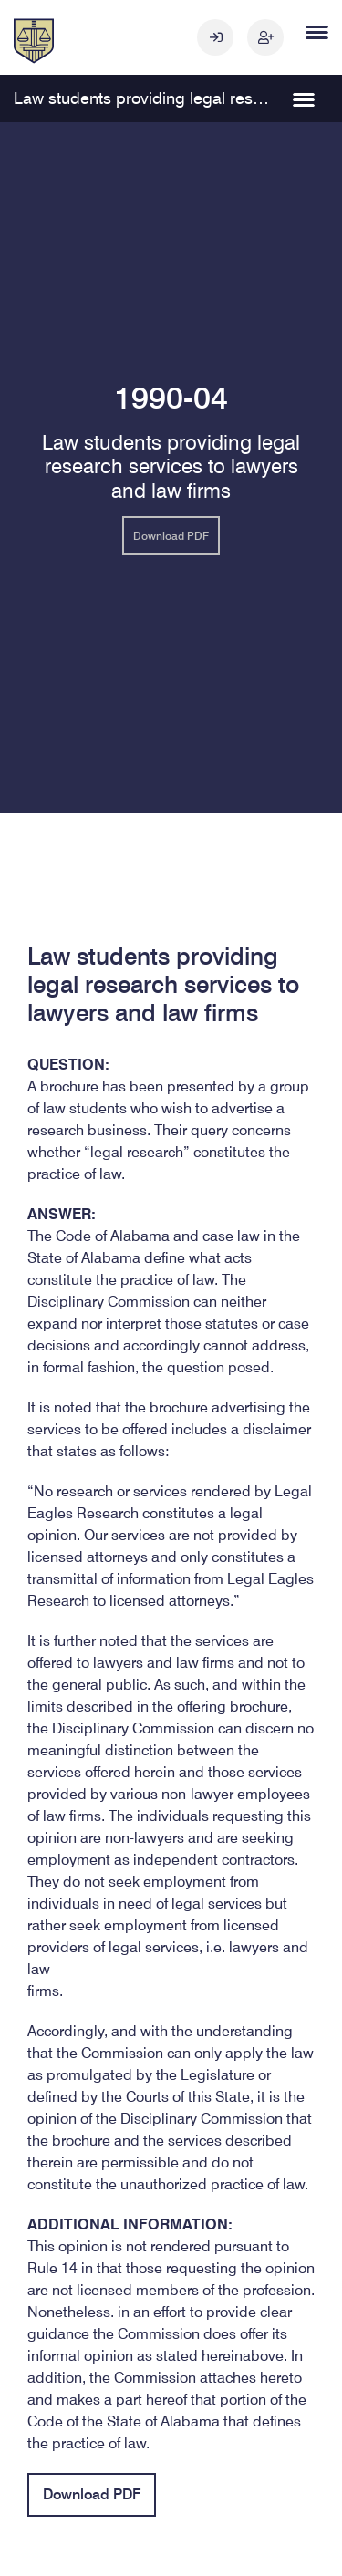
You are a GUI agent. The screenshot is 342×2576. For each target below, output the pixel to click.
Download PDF (171, 536)
